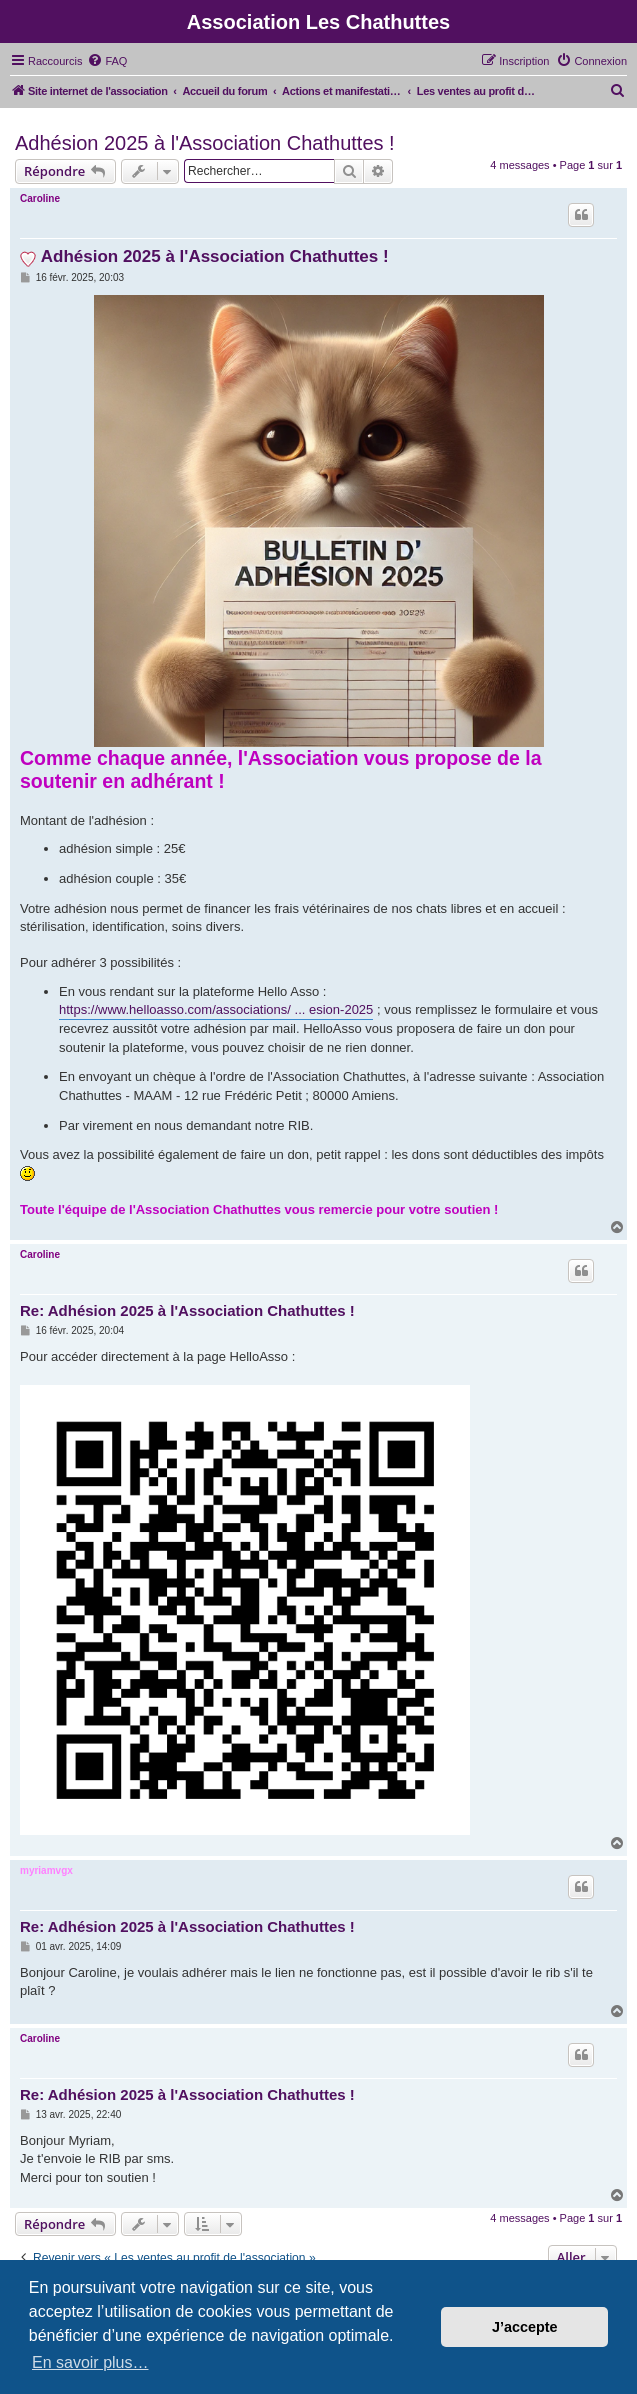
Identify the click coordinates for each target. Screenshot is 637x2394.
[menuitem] (107, 61)
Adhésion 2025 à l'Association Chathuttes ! (205, 143)
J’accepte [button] (525, 2327)
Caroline (40, 198)
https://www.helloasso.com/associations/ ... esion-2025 (216, 1009)
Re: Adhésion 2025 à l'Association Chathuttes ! (187, 1310)
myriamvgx (46, 1870)
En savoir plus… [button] (90, 2362)
